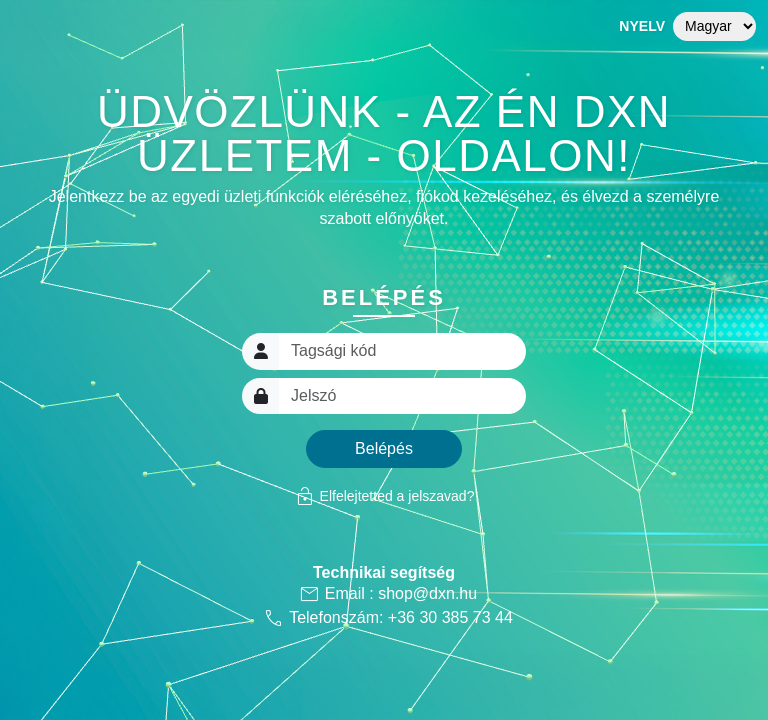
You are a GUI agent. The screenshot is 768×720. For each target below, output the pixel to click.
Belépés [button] (384, 448)
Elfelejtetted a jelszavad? (384, 496)
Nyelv (642, 26)
